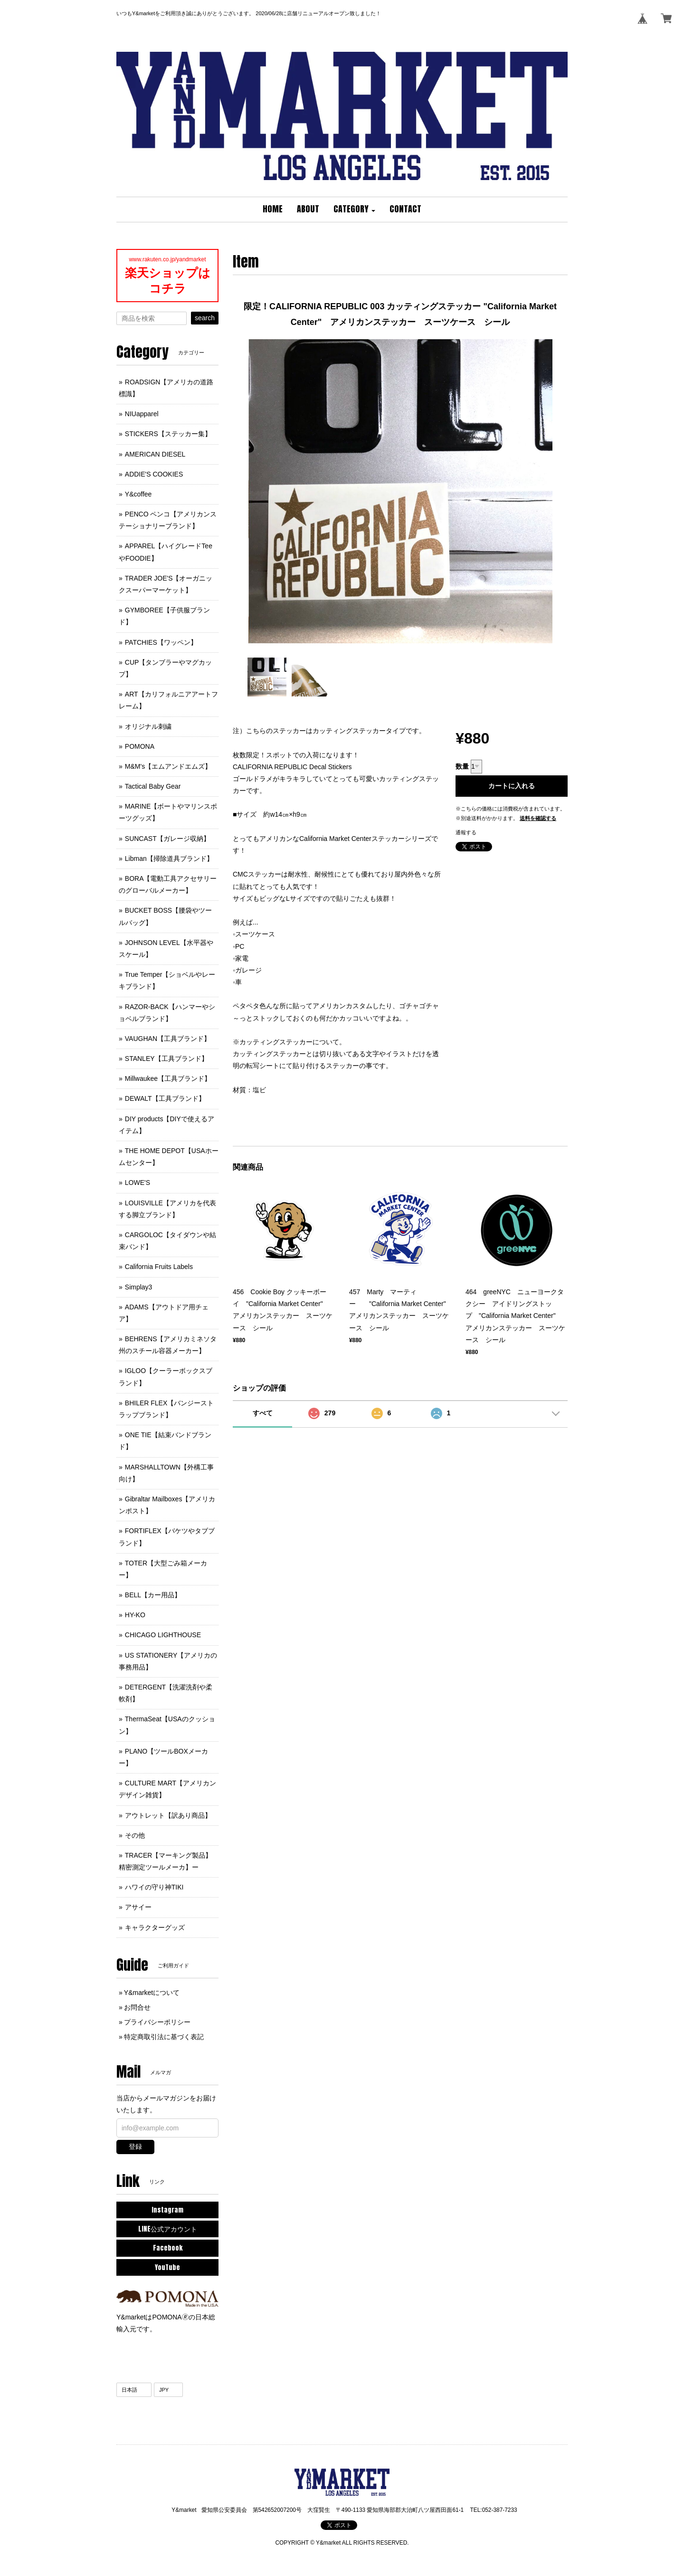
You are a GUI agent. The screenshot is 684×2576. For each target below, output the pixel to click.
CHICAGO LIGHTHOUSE (163, 1635)
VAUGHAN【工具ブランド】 (167, 1038)
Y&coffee (138, 494)
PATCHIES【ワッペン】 (161, 642)
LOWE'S (137, 1182)
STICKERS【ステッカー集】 (168, 434)
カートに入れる (511, 786)
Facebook (167, 2248)
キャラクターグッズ (155, 1927)
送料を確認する (538, 818)
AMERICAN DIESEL (155, 454)
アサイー (138, 1907)
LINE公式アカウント (167, 2229)
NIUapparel (142, 414)
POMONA (139, 746)
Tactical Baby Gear (153, 786)
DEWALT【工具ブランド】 (165, 1098)
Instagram (167, 2210)
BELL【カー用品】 (153, 1595)
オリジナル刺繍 (148, 726)
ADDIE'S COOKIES (154, 474)
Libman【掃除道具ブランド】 (169, 858)
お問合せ (137, 2007)
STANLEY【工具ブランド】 (166, 1058)
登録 (135, 2146)
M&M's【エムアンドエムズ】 (168, 766)
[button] (354, 209)
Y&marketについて (152, 1992)
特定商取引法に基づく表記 (164, 2037)
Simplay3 (138, 1287)
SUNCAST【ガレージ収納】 (167, 838)
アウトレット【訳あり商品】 (168, 1815)
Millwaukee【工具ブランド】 (168, 1078)
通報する (466, 832)
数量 (462, 766)
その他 (135, 1835)
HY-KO (135, 1615)
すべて (263, 1413)
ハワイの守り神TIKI (154, 1887)
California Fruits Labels (159, 1266)
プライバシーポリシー (157, 2022)
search (205, 318)
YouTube (167, 2267)
